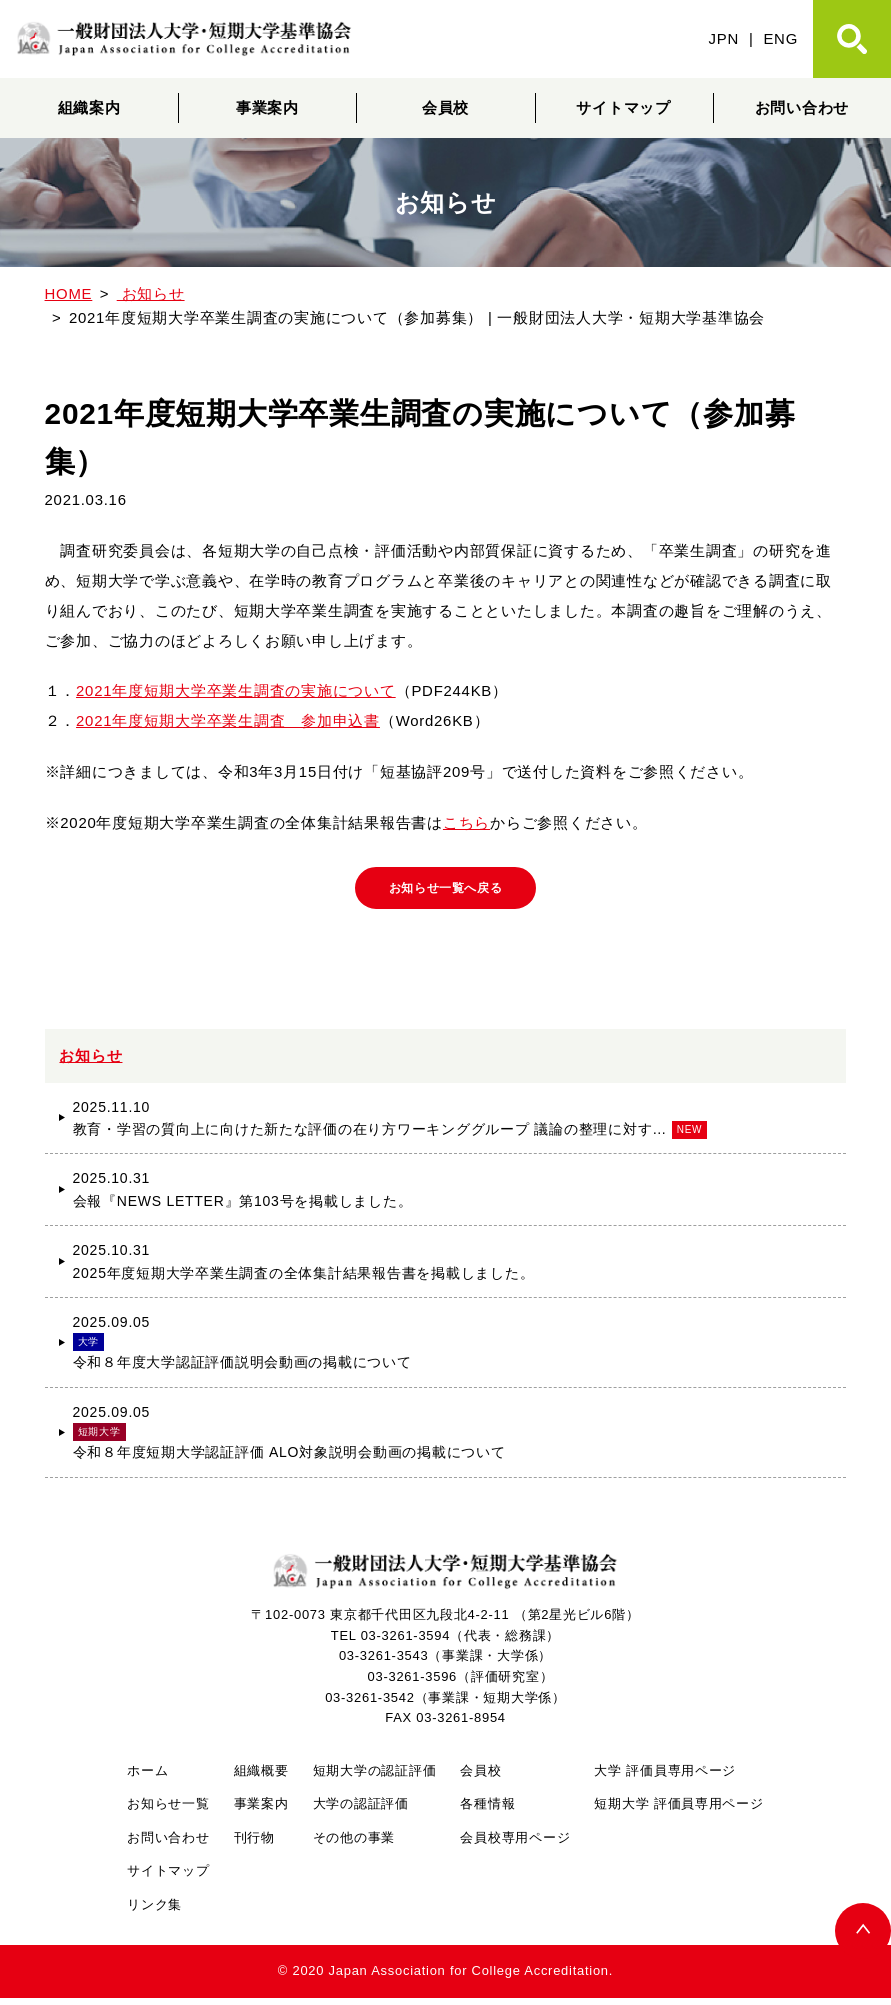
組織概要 (261, 1777)
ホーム (147, 1777)
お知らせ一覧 (168, 1810)
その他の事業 (354, 1844)
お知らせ (90, 1061)
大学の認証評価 (361, 1810)
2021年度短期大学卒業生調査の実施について (236, 690)
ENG (780, 38)
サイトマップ (623, 107)
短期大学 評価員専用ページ (678, 1810)
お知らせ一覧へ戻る (445, 891)
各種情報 (487, 1810)
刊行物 (254, 1844)
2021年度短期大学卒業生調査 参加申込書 (228, 720)
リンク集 (154, 1911)
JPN (724, 38)
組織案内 (89, 107)
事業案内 (267, 107)
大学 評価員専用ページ (665, 1777)
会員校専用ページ (515, 1844)
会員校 (445, 107)
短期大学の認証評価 (375, 1777)
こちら (466, 822)
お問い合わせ (168, 1844)
